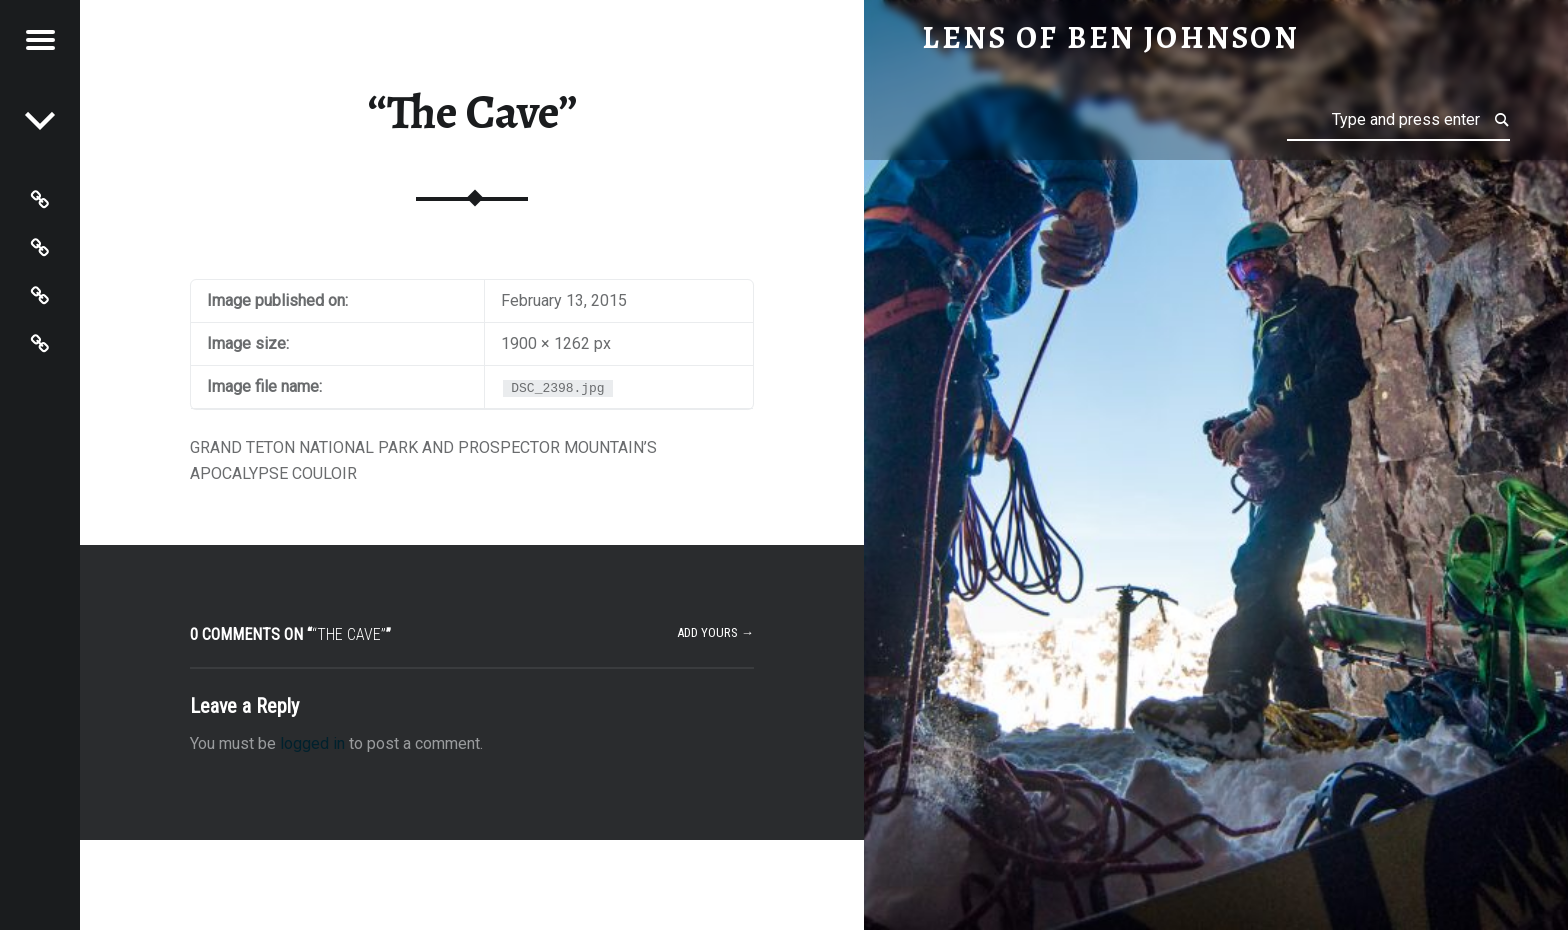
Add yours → (715, 632)
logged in (312, 743)
